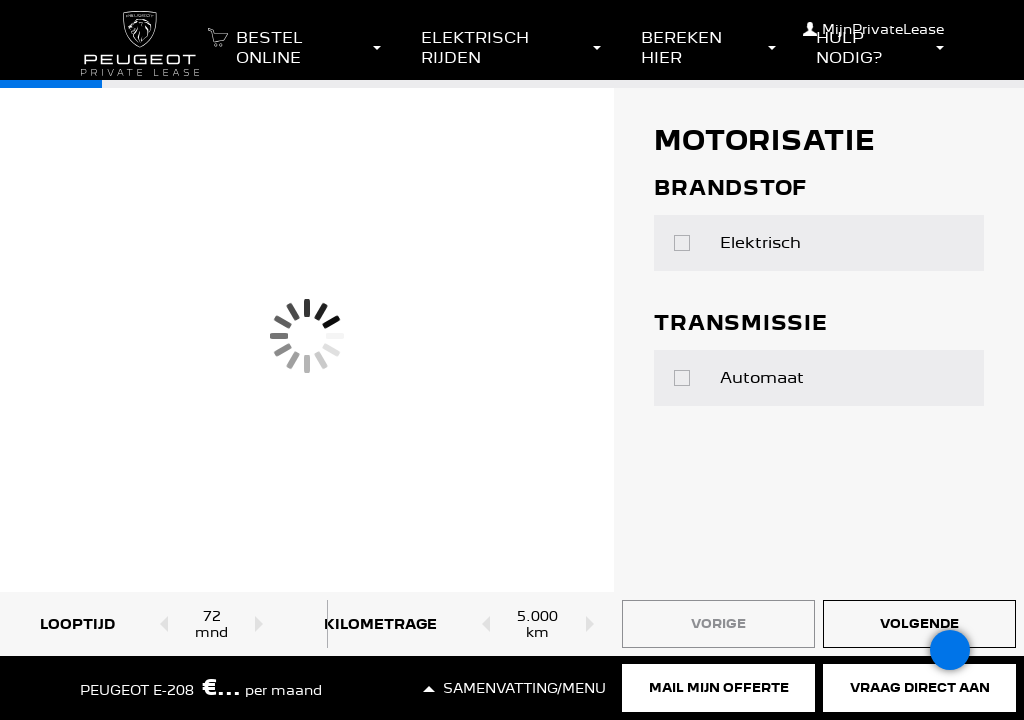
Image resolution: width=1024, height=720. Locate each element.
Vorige (718, 623)
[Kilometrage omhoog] (593, 624)
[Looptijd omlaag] (160, 624)
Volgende (919, 623)
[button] (290, 54)
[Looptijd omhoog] (264, 624)
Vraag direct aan (920, 687)
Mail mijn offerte (719, 687)
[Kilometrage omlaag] (481, 624)
